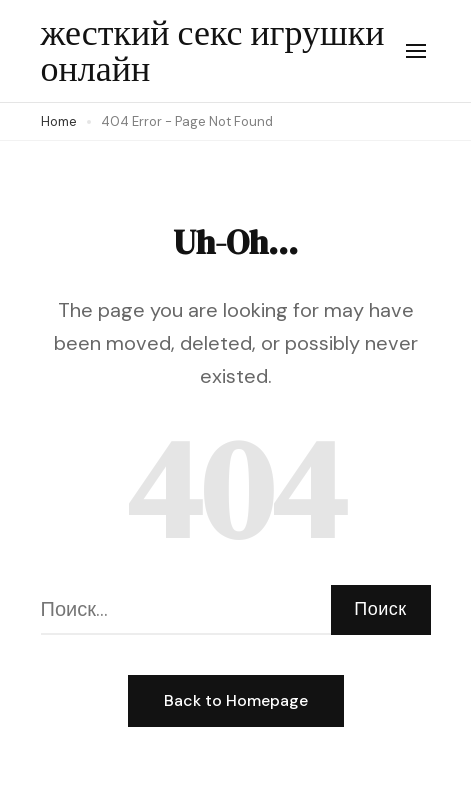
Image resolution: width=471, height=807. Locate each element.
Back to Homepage (236, 700)
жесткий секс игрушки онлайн (213, 50)
